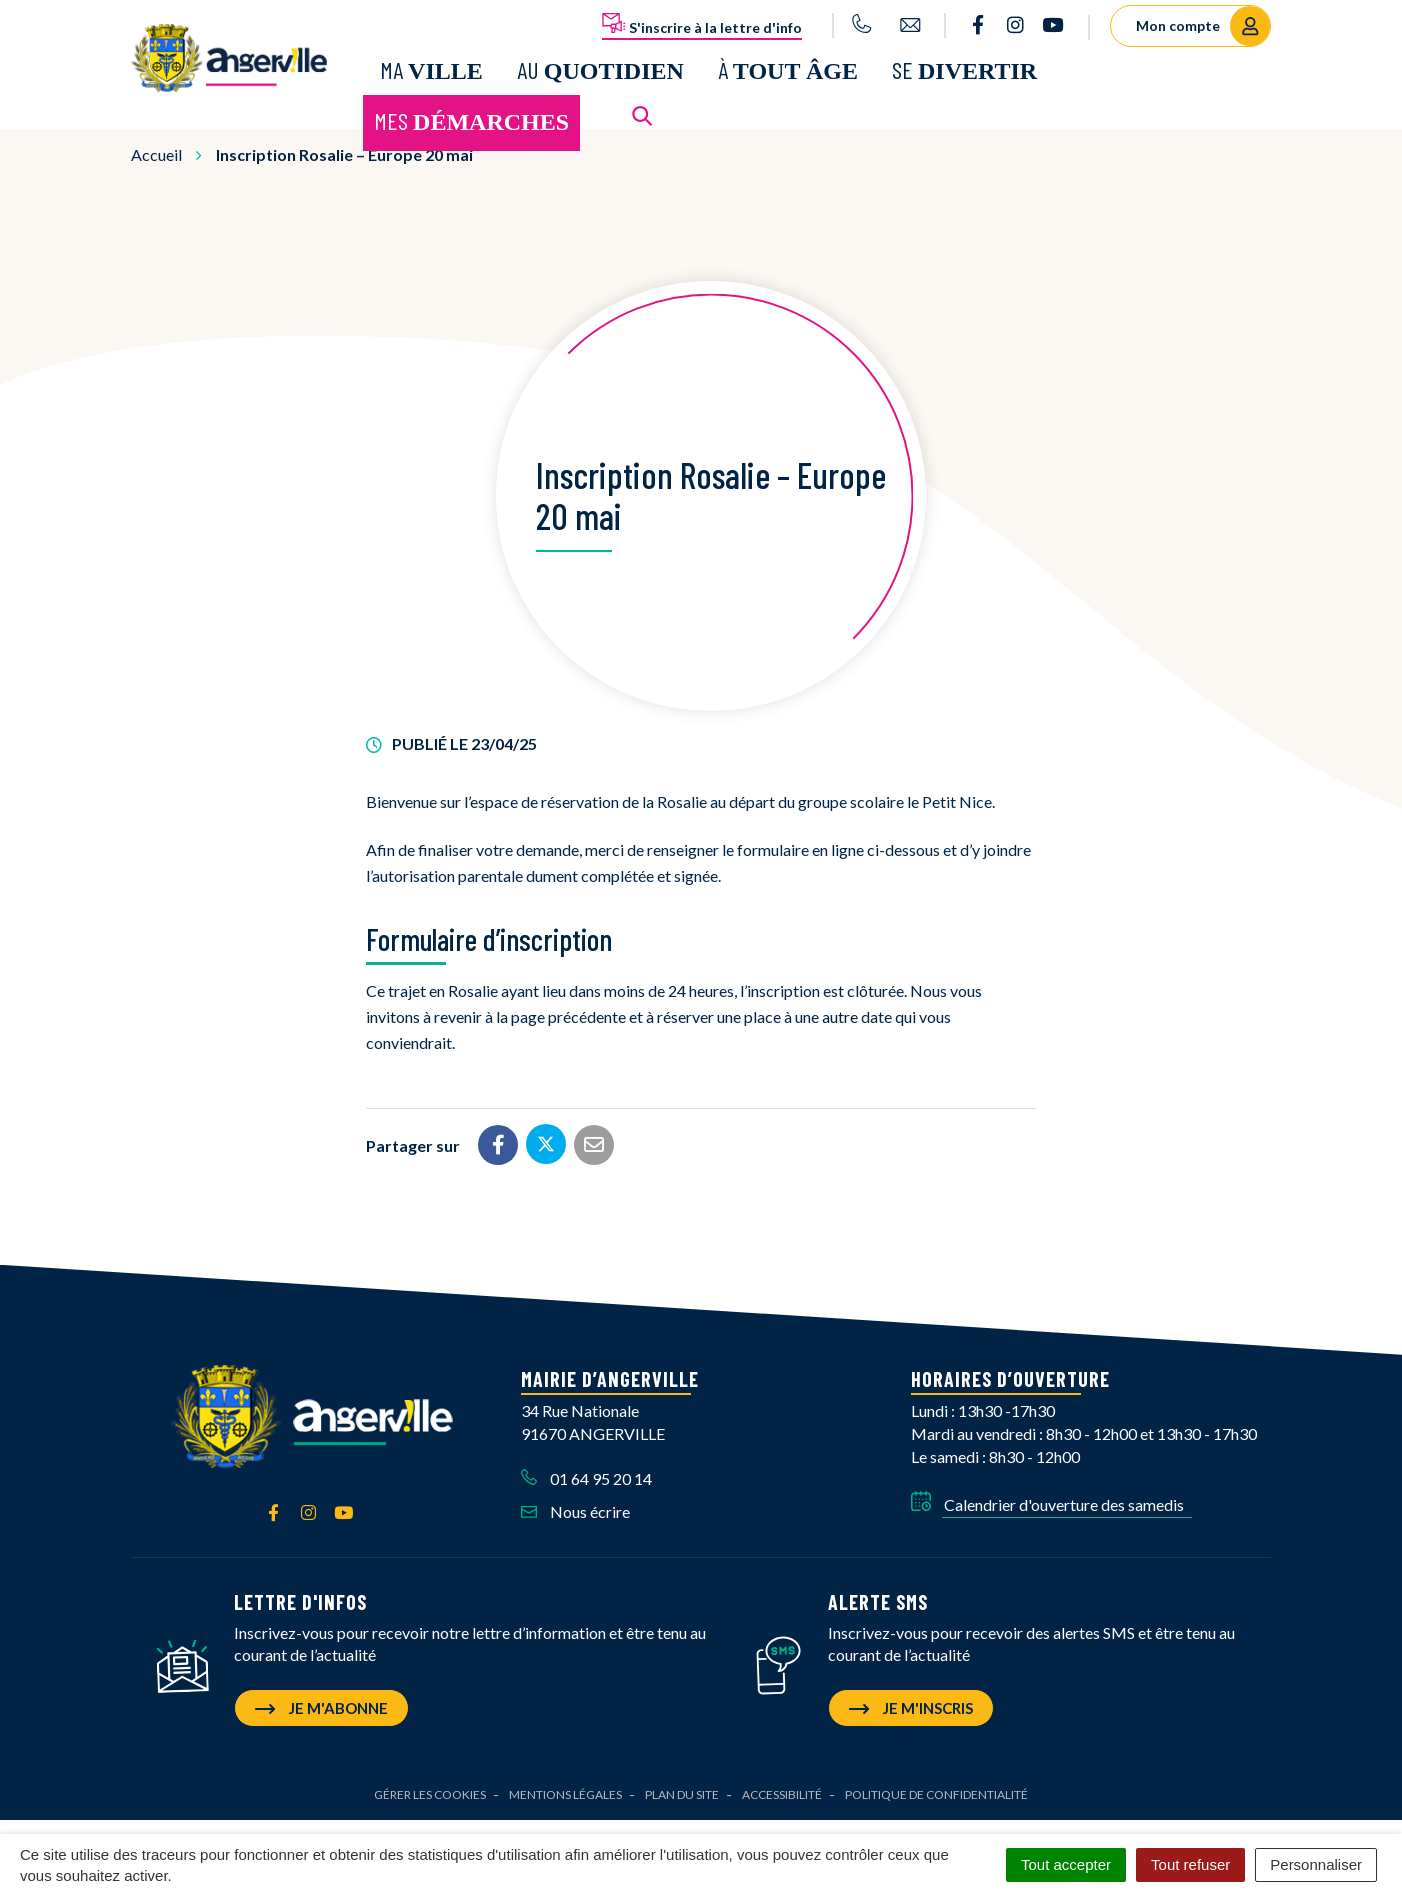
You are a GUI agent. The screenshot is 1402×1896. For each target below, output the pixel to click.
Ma (431, 66)
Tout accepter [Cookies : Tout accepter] (1066, 1864)
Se (964, 66)
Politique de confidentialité (936, 1789)
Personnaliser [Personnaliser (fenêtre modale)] (1316, 1864)
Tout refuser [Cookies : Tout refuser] (1190, 1864)
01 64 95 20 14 (586, 1472)
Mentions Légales (565, 1789)
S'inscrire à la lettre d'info (702, 24)
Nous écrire (575, 1505)
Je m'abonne (321, 1703)
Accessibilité (782, 1789)
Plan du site (682, 1789)
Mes (471, 118)
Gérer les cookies (430, 1789)
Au (600, 66)
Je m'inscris (911, 1703)
